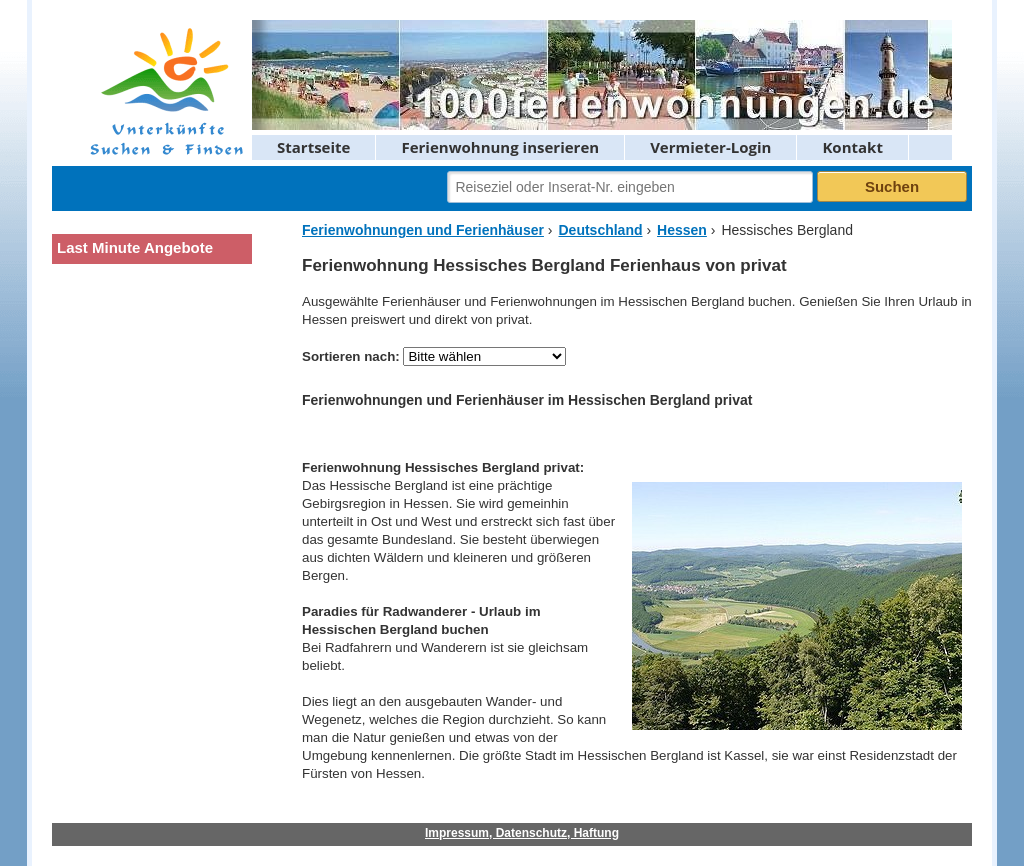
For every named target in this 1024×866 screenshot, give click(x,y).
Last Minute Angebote (135, 247)
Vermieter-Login (710, 147)
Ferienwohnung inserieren (500, 147)
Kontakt (852, 147)
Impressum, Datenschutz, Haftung (522, 833)
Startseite (313, 147)
